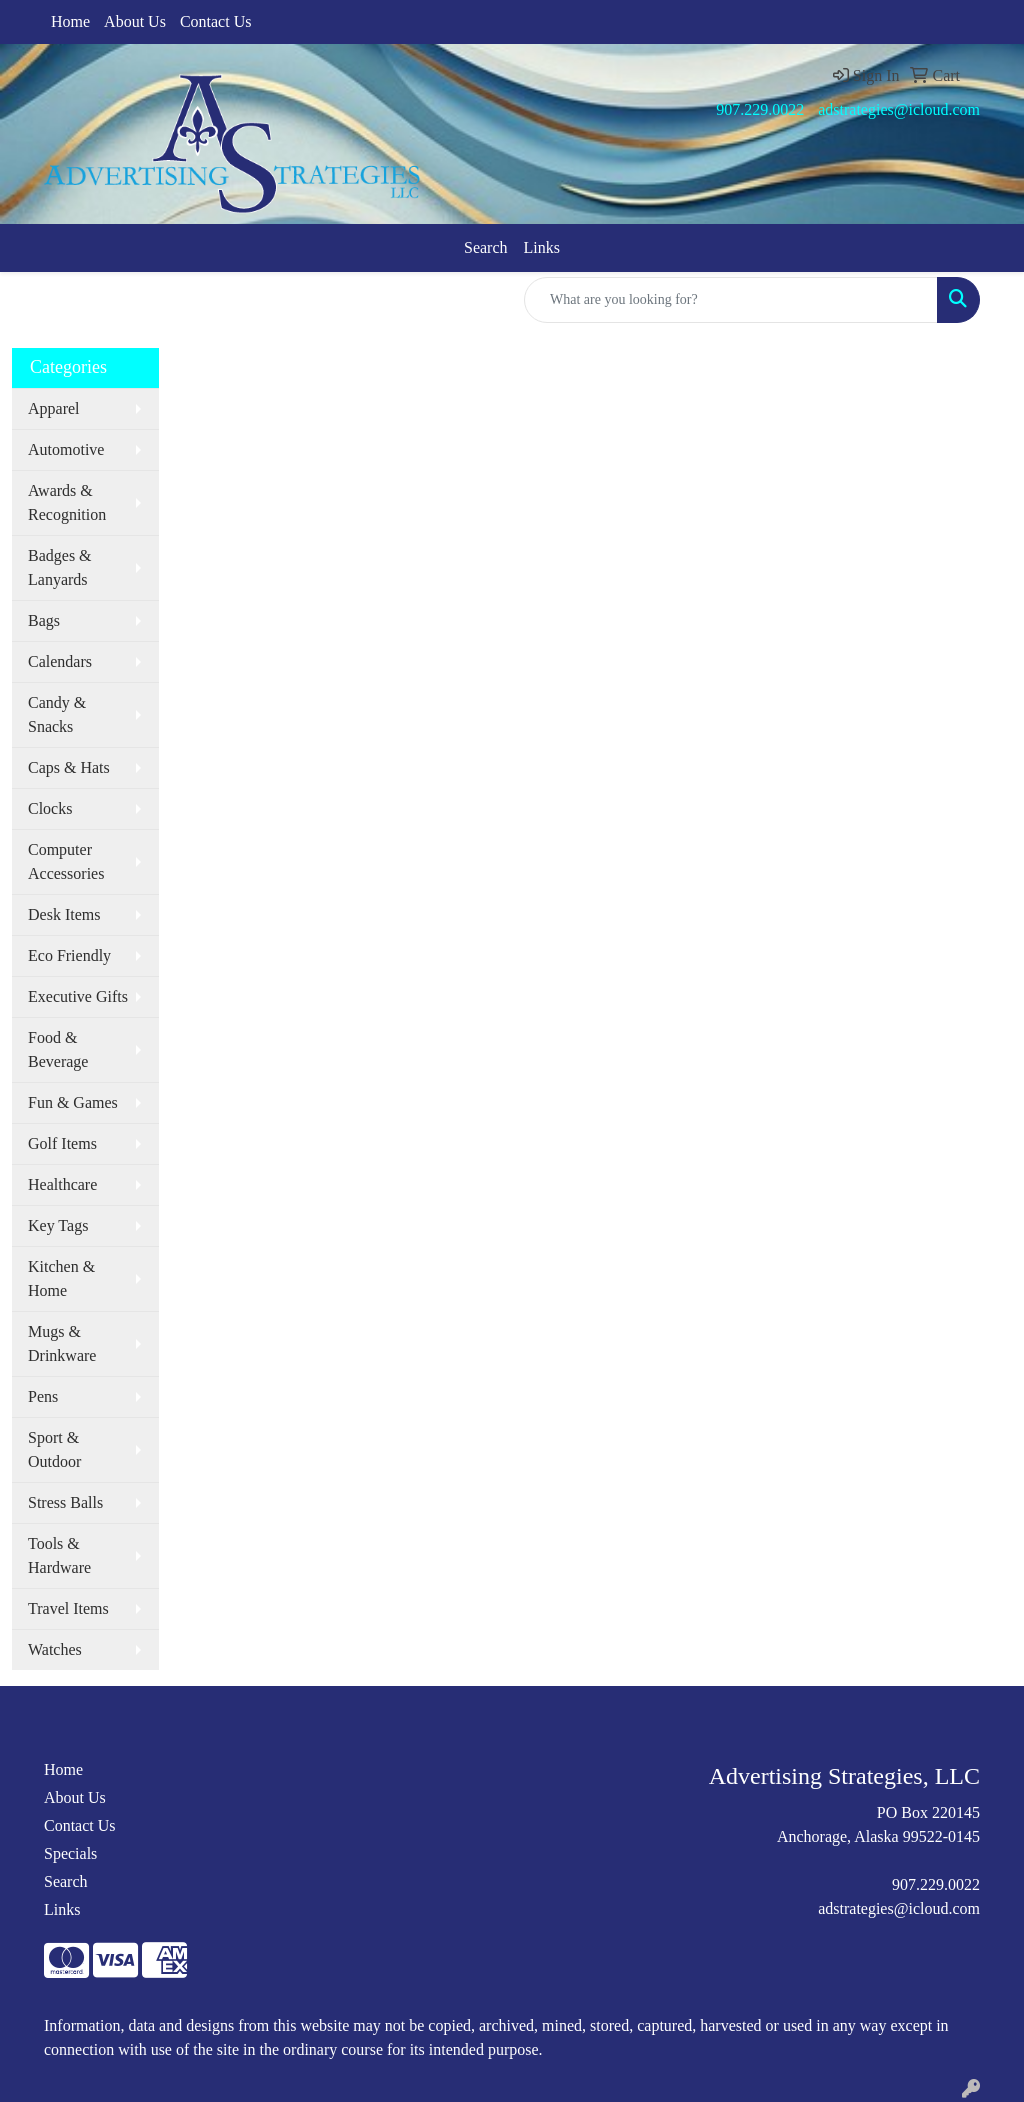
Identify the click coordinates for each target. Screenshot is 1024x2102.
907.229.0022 (760, 109)
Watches (55, 1649)
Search (486, 247)
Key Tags (58, 1225)
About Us (135, 21)
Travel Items (68, 1608)
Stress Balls (65, 1502)
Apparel (54, 408)
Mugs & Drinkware (62, 1343)
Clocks (50, 808)
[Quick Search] (731, 300)
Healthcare (62, 1184)
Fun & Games (73, 1102)
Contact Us (216, 21)
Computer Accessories (66, 861)
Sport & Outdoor (54, 1449)
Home (70, 21)
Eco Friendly (69, 955)
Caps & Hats (69, 767)
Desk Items (64, 914)
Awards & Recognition (67, 502)
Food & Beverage (58, 1049)
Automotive (66, 449)
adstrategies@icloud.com (899, 109)
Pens (43, 1396)
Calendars (60, 661)
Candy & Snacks (57, 714)
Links (542, 247)
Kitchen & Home (61, 1278)
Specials (70, 1853)
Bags (44, 620)
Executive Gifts (78, 996)
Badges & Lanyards (60, 567)
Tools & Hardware (59, 1555)
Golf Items (62, 1143)
